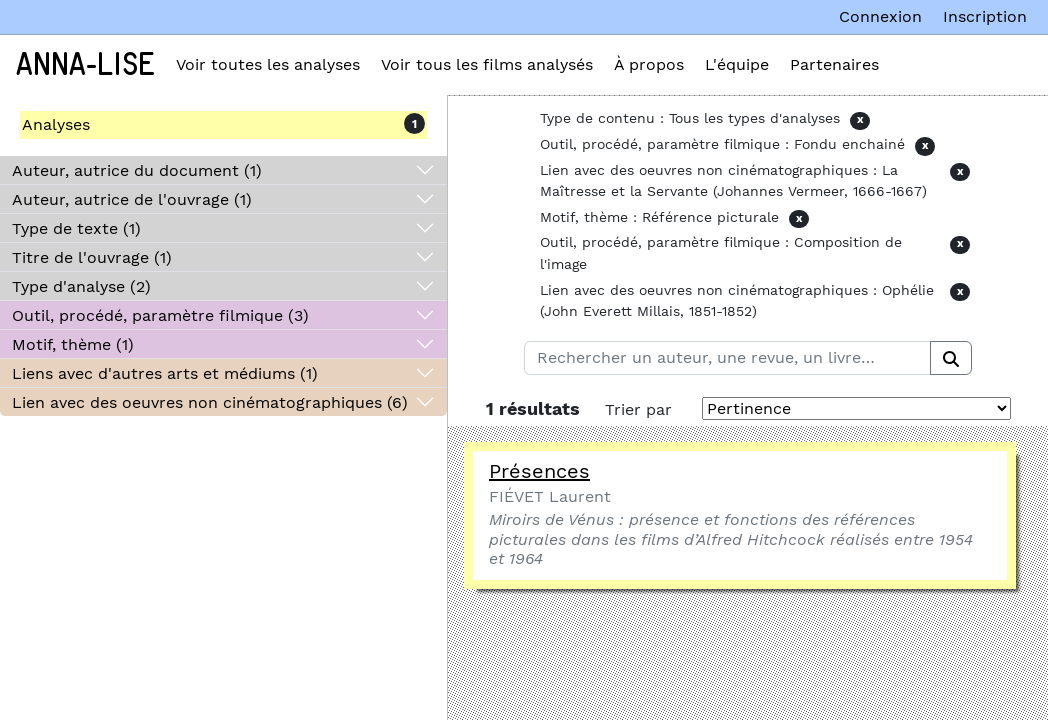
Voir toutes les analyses (268, 64)
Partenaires (834, 64)
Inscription (985, 16)
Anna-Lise (85, 65)
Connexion (880, 16)
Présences (539, 471)
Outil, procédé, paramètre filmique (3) (160, 315)
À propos (649, 64)
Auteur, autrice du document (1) (137, 170)
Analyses (56, 124)
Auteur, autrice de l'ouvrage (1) (132, 199)
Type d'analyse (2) (81, 286)
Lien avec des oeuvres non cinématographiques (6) (210, 402)
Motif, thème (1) (73, 344)
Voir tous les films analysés (487, 64)
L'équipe (737, 64)
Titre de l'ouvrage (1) (92, 257)
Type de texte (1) (76, 228)
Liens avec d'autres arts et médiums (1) (165, 373)
